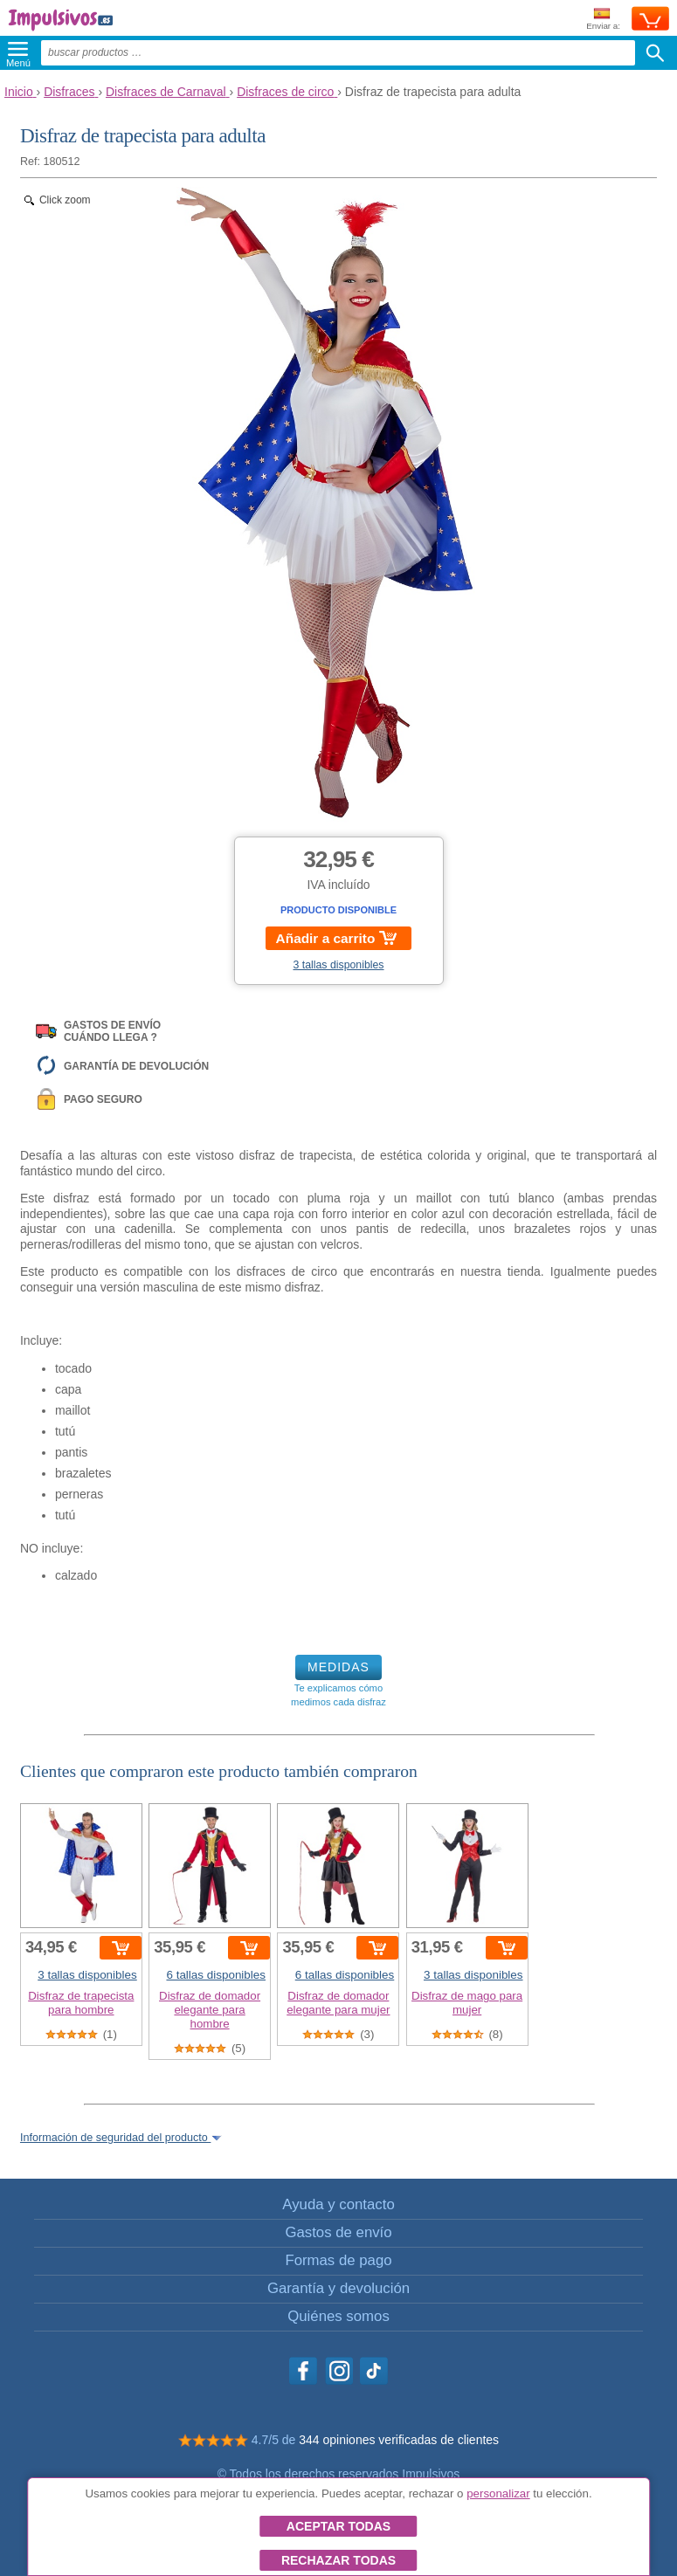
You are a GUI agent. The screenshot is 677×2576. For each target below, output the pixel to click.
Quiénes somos (338, 2316)
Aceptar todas (338, 2526)
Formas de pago (338, 2260)
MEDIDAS (338, 1667)
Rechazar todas (338, 2560)
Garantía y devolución (338, 2288)
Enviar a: (603, 20)
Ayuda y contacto (338, 2204)
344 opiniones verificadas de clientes (399, 2440)
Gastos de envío (338, 2232)
